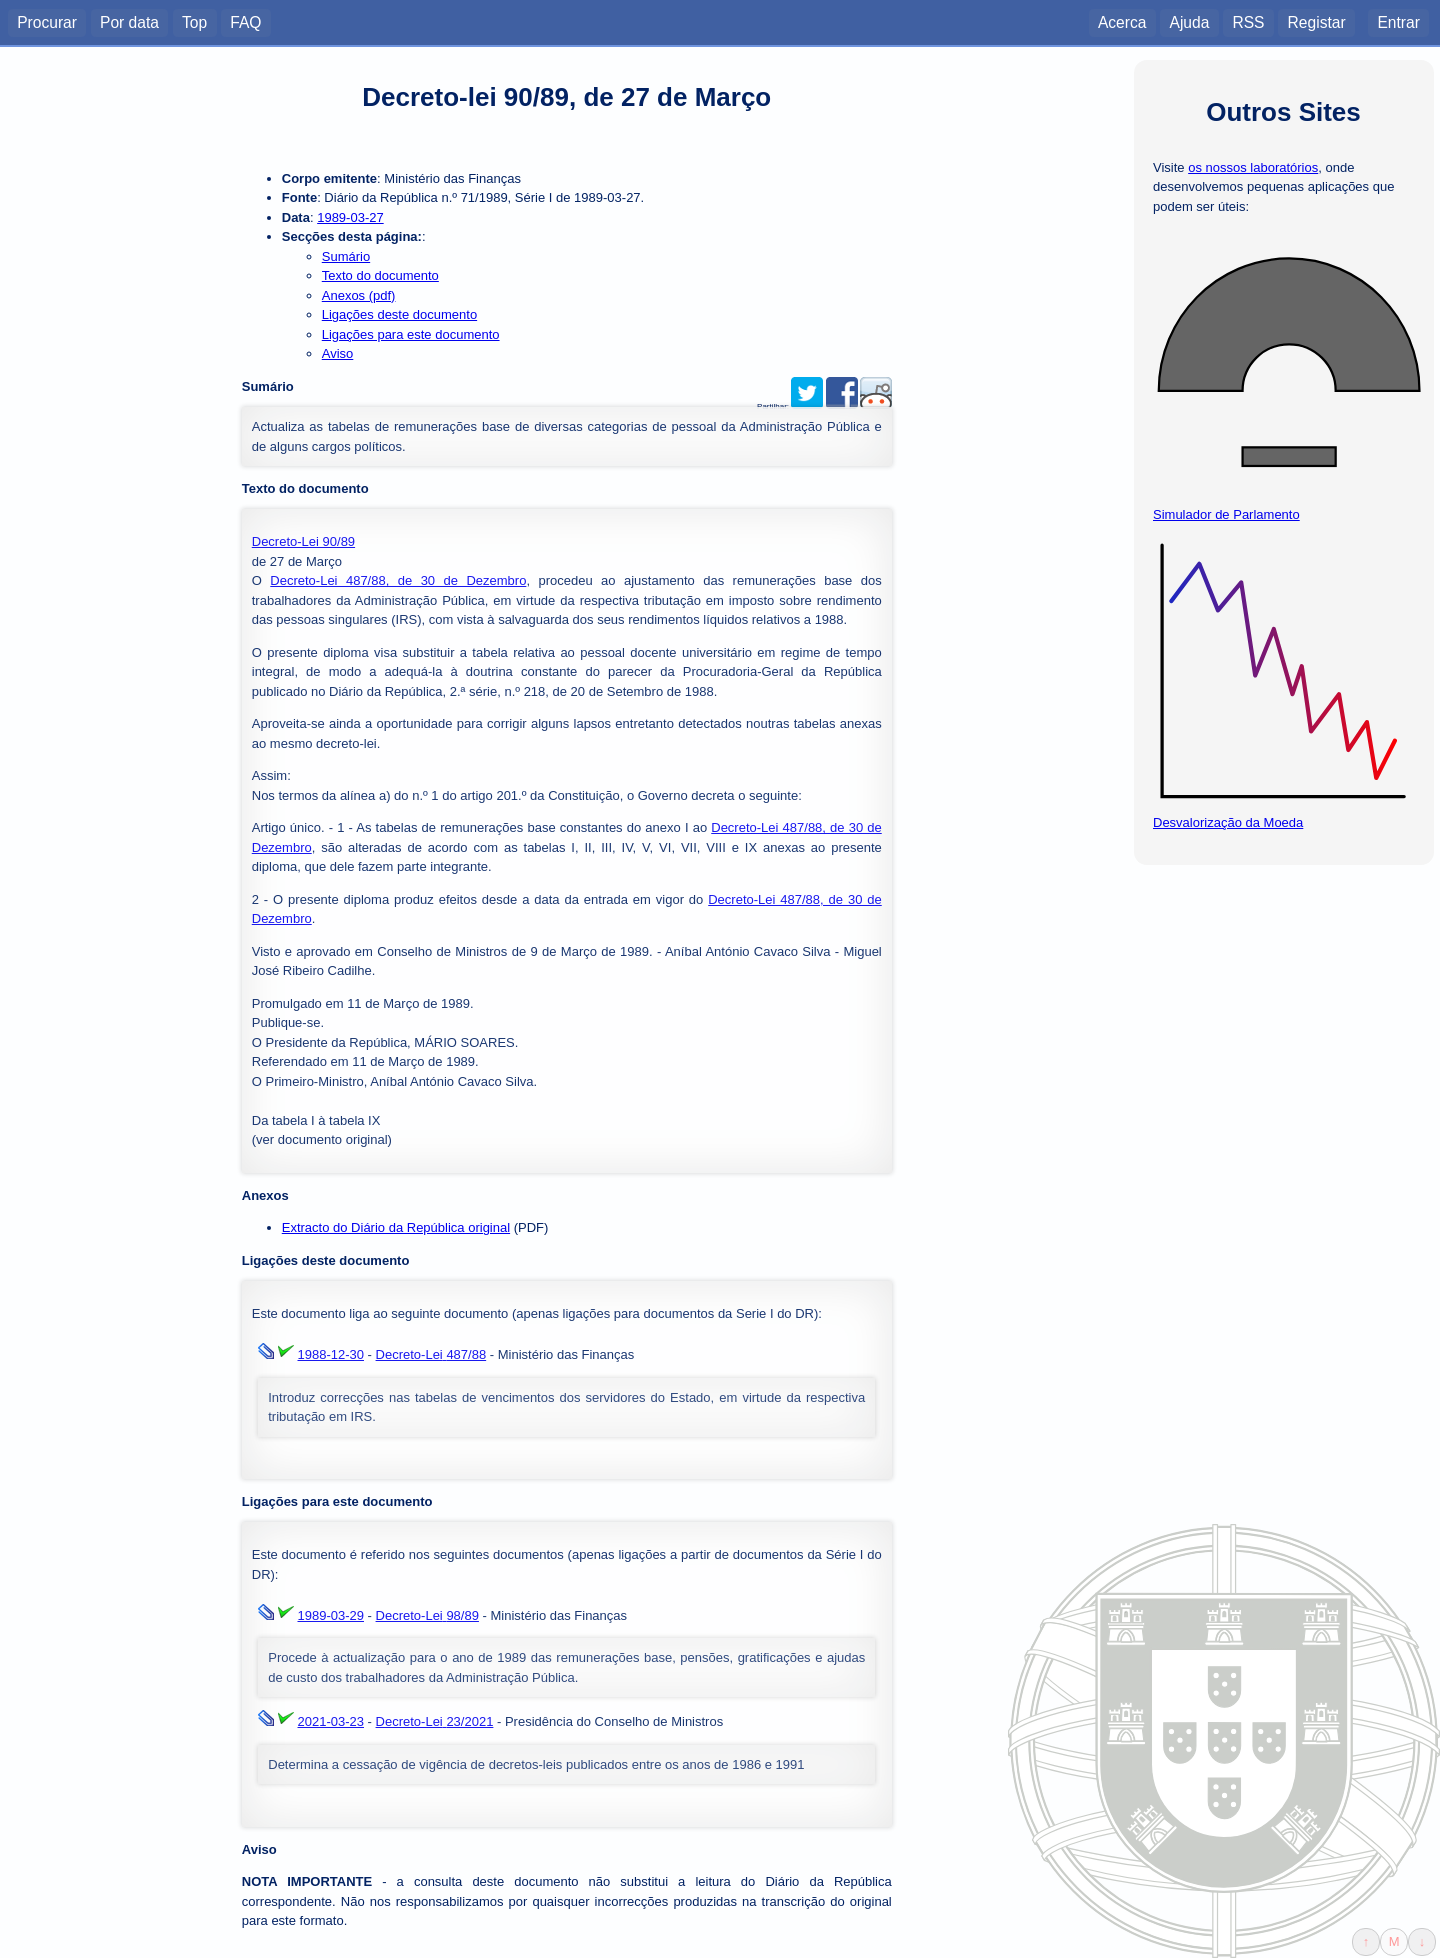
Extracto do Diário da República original (396, 1227)
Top (194, 21)
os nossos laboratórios (1253, 167)
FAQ (245, 21)
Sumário (346, 256)
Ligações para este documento (411, 334)
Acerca (1122, 21)
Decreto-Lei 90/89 (303, 541)
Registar (1317, 21)
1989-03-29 (331, 1615)
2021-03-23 (331, 1721)
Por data (129, 21)
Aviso (338, 353)
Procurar (47, 21)
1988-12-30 (331, 1354)
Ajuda (1189, 21)
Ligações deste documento (399, 314)
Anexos (265, 1195)
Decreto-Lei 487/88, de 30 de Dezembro (398, 580)
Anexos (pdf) (359, 295)
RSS (1248, 21)
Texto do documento (380, 275)
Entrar (1398, 21)
